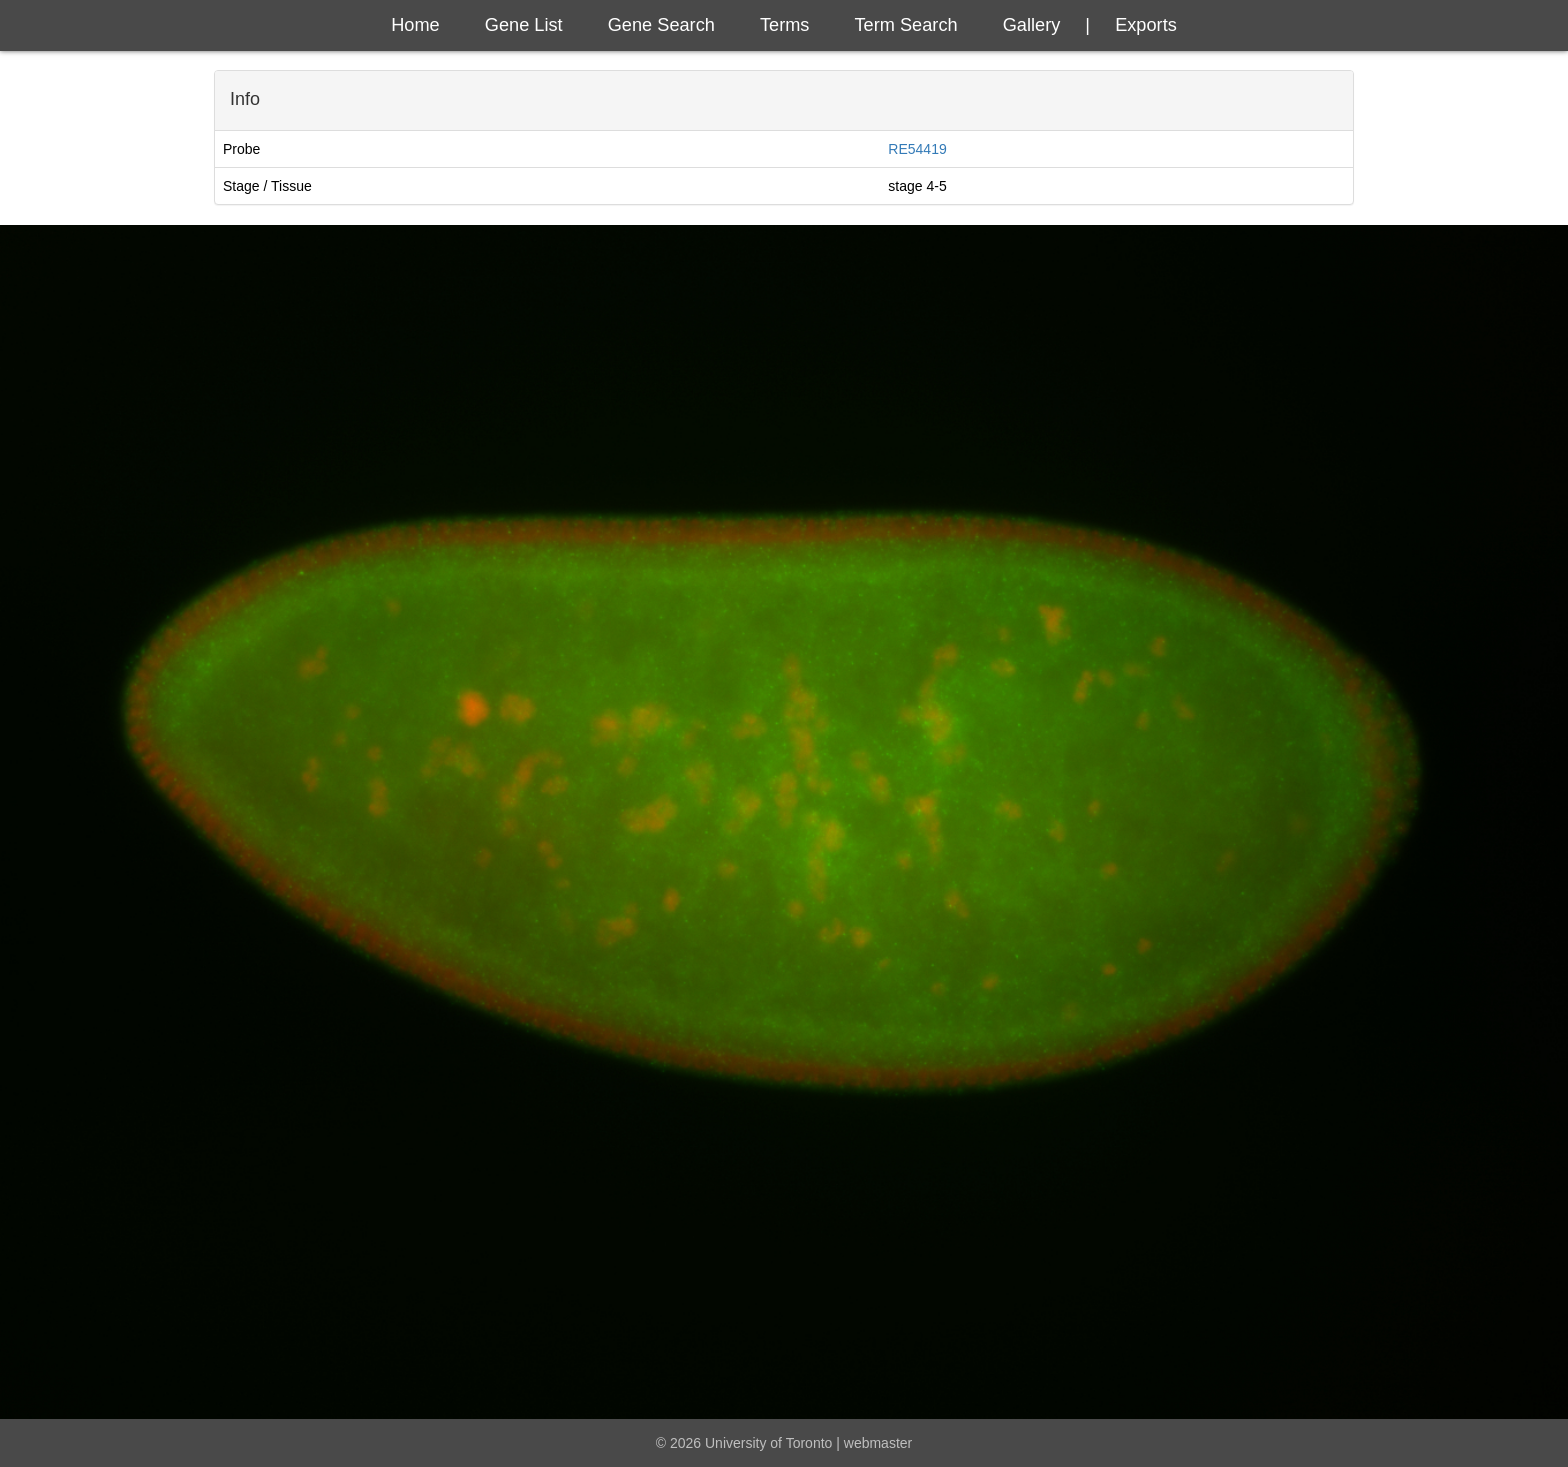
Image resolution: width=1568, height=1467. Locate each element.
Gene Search (661, 25)
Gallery (1032, 25)
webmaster (878, 1443)
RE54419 (917, 149)
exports (1146, 25)
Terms (785, 25)
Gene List (524, 25)
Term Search (906, 25)
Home (415, 25)
